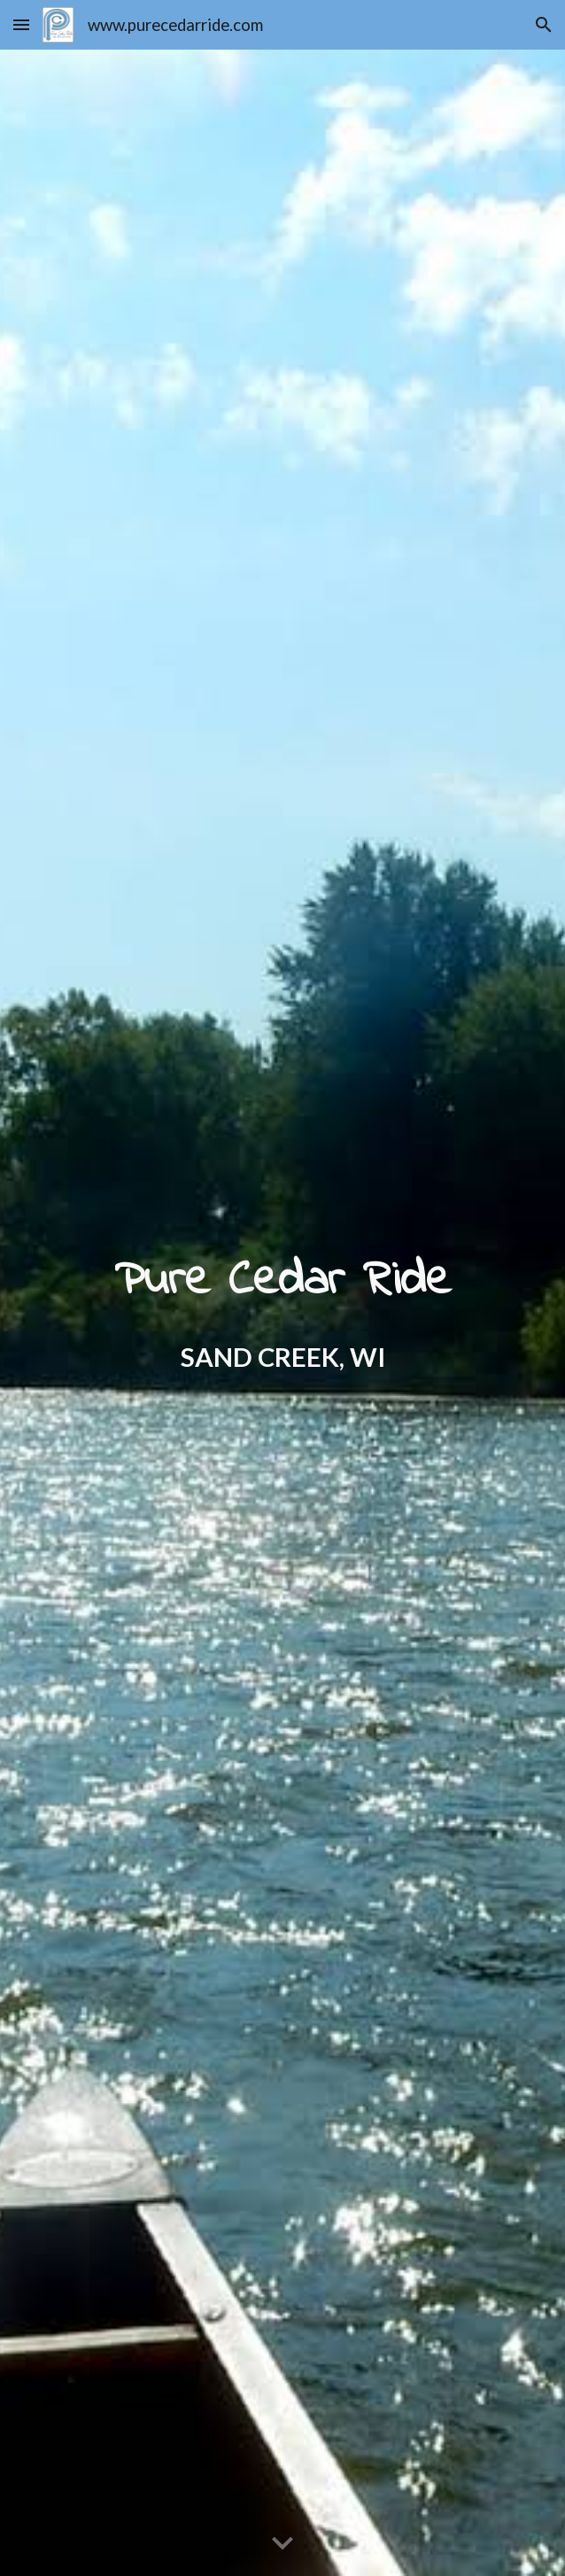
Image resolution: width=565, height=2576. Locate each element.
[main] (283, 1312)
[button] (21, 24)
